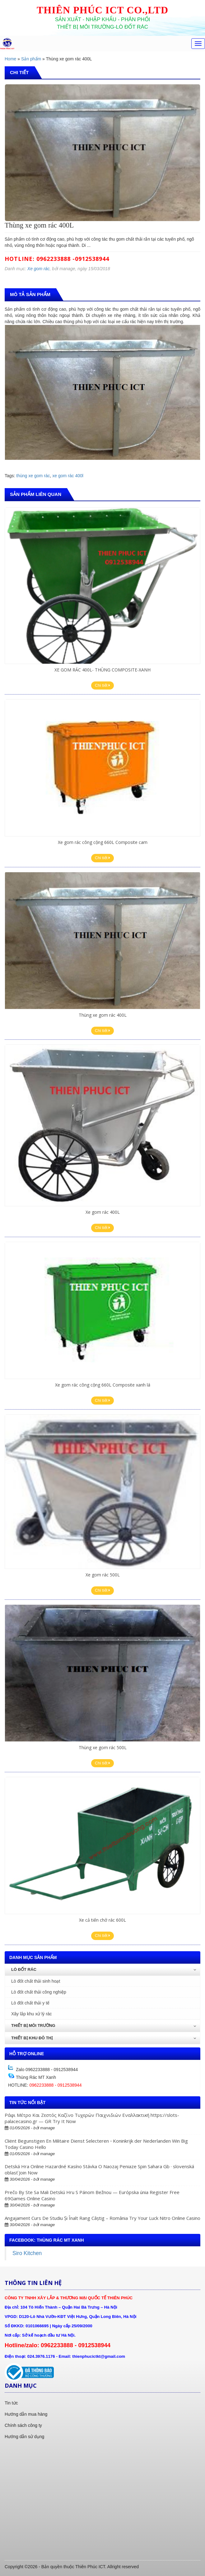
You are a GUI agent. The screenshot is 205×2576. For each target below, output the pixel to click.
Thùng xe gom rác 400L (103, 1015)
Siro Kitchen (27, 2253)
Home (10, 58)
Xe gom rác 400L (103, 1212)
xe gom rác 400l (67, 475)
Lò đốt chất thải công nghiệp (38, 1992)
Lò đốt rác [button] (103, 1969)
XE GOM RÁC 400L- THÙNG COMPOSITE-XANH (102, 670)
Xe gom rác (38, 268)
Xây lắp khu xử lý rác (31, 2013)
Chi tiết (102, 685)
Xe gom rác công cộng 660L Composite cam (102, 842)
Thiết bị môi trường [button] (103, 2025)
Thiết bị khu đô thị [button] (103, 2038)
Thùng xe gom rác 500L (103, 1747)
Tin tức (11, 2402)
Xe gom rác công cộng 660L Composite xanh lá (102, 1385)
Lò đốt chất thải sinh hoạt (35, 1981)
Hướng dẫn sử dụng (24, 2436)
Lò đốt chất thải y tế (30, 2002)
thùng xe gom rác (33, 475)
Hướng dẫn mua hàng (26, 2414)
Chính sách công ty (23, 2425)
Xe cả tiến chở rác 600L (102, 1920)
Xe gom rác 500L (103, 1575)
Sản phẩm (31, 58)
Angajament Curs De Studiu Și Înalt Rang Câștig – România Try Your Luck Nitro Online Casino (102, 2218)
